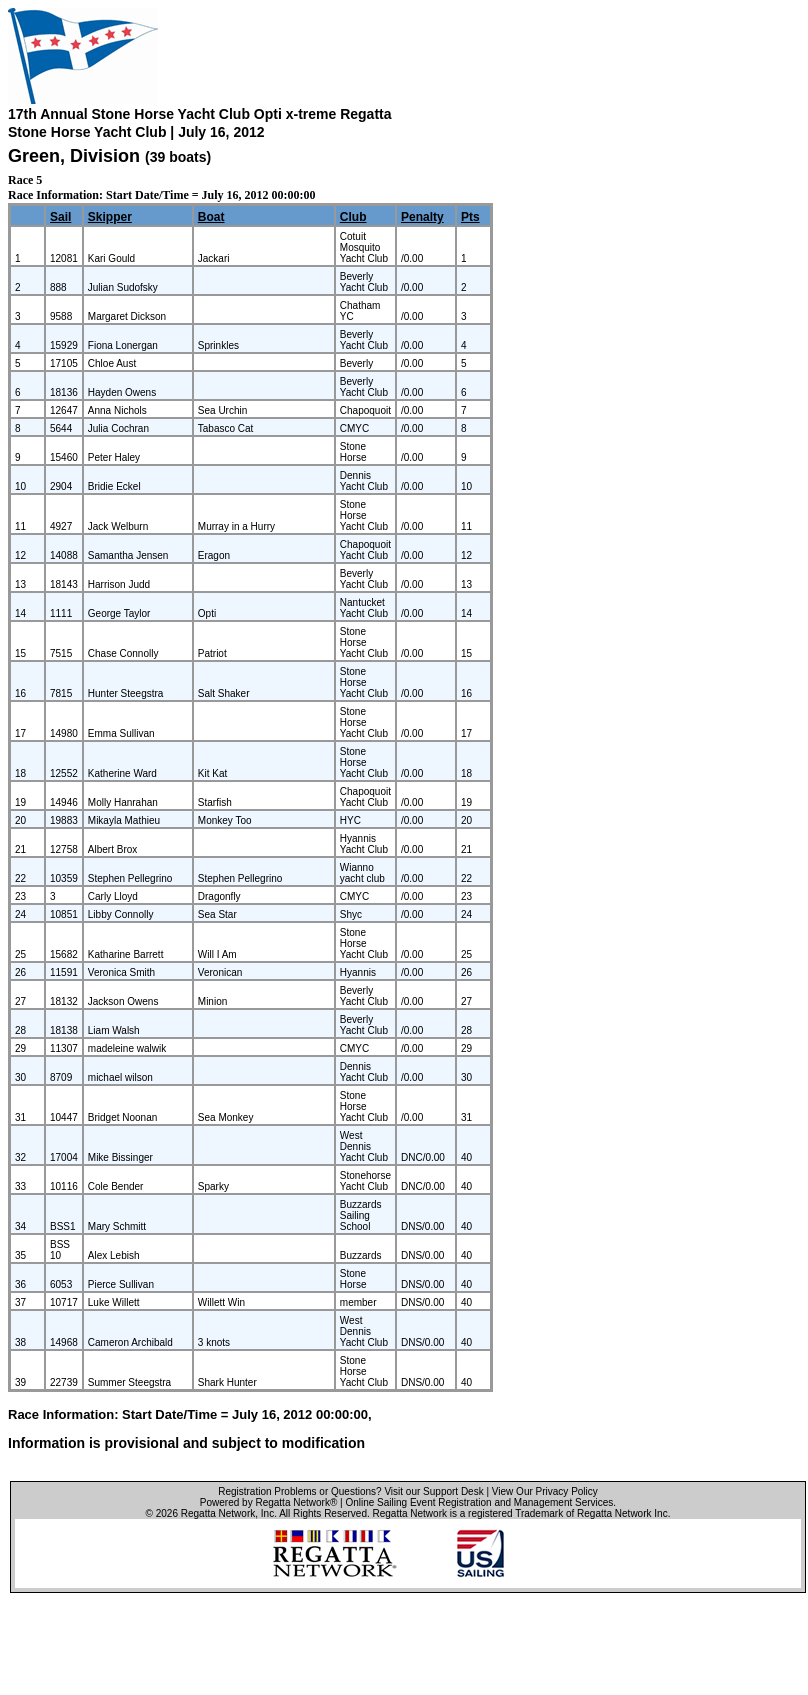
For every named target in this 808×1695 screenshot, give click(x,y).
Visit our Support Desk (433, 1491)
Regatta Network (218, 1513)
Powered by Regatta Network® (268, 1502)
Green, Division (76, 156)
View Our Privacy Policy (545, 1491)
